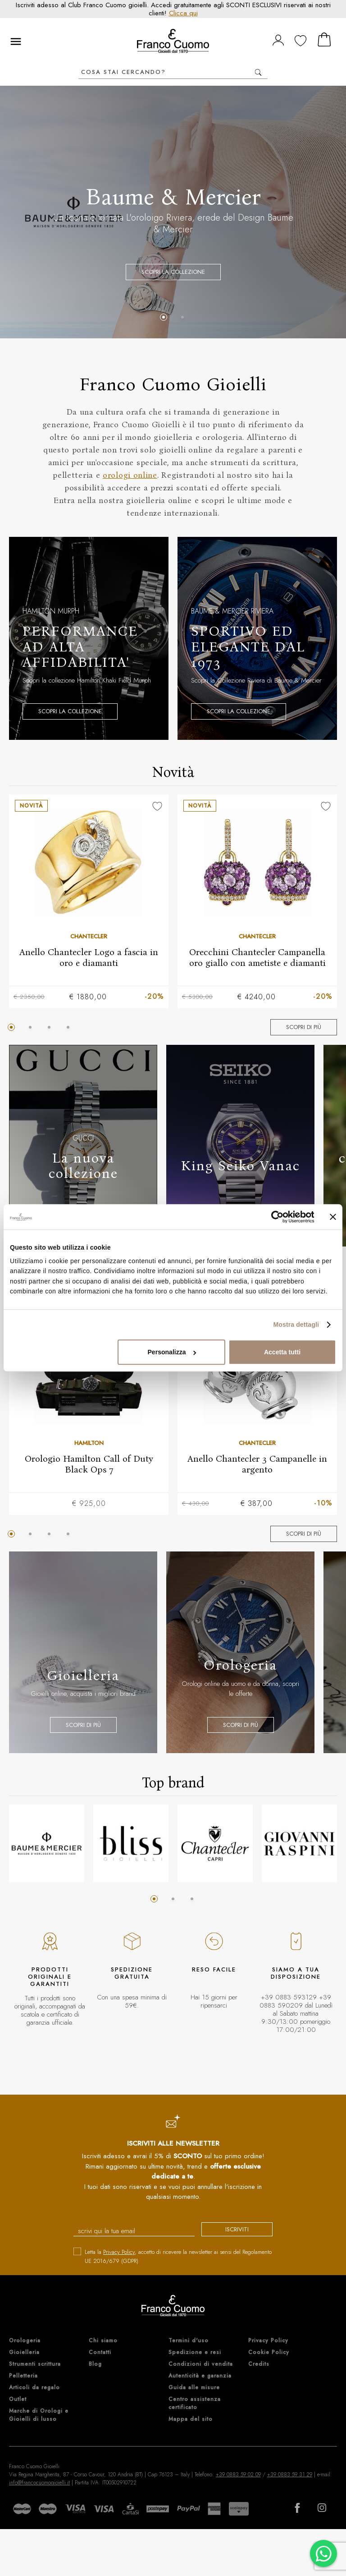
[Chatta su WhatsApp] (323, 2553)
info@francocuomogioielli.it (39, 2483)
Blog (95, 2364)
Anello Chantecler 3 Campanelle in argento (257, 1463)
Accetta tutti (282, 1352)
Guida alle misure (194, 2387)
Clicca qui (183, 13)
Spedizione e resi (194, 2352)
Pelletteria (23, 2376)
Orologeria (25, 2340)
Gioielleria (24, 2352)
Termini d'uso (188, 2340)
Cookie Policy (268, 2352)
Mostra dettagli (296, 1324)
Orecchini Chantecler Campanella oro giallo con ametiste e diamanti (257, 957)
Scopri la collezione (173, 272)
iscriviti (237, 2229)
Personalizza (171, 1352)
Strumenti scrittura (35, 2364)
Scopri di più (303, 1027)
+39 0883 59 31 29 (289, 2474)
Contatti (100, 2352)
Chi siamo (103, 2340)
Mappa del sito (190, 2419)
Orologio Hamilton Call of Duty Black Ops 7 (89, 1463)
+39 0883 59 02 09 (238, 2474)
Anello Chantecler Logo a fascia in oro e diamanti (88, 957)
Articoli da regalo (34, 2387)
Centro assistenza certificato (194, 2403)
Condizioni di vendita (200, 2364)
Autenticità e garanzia (200, 2376)
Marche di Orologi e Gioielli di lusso (38, 2415)
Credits (258, 2364)
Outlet (18, 2399)
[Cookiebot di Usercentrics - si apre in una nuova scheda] (274, 1216)
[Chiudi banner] (333, 1217)
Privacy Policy (119, 2252)
